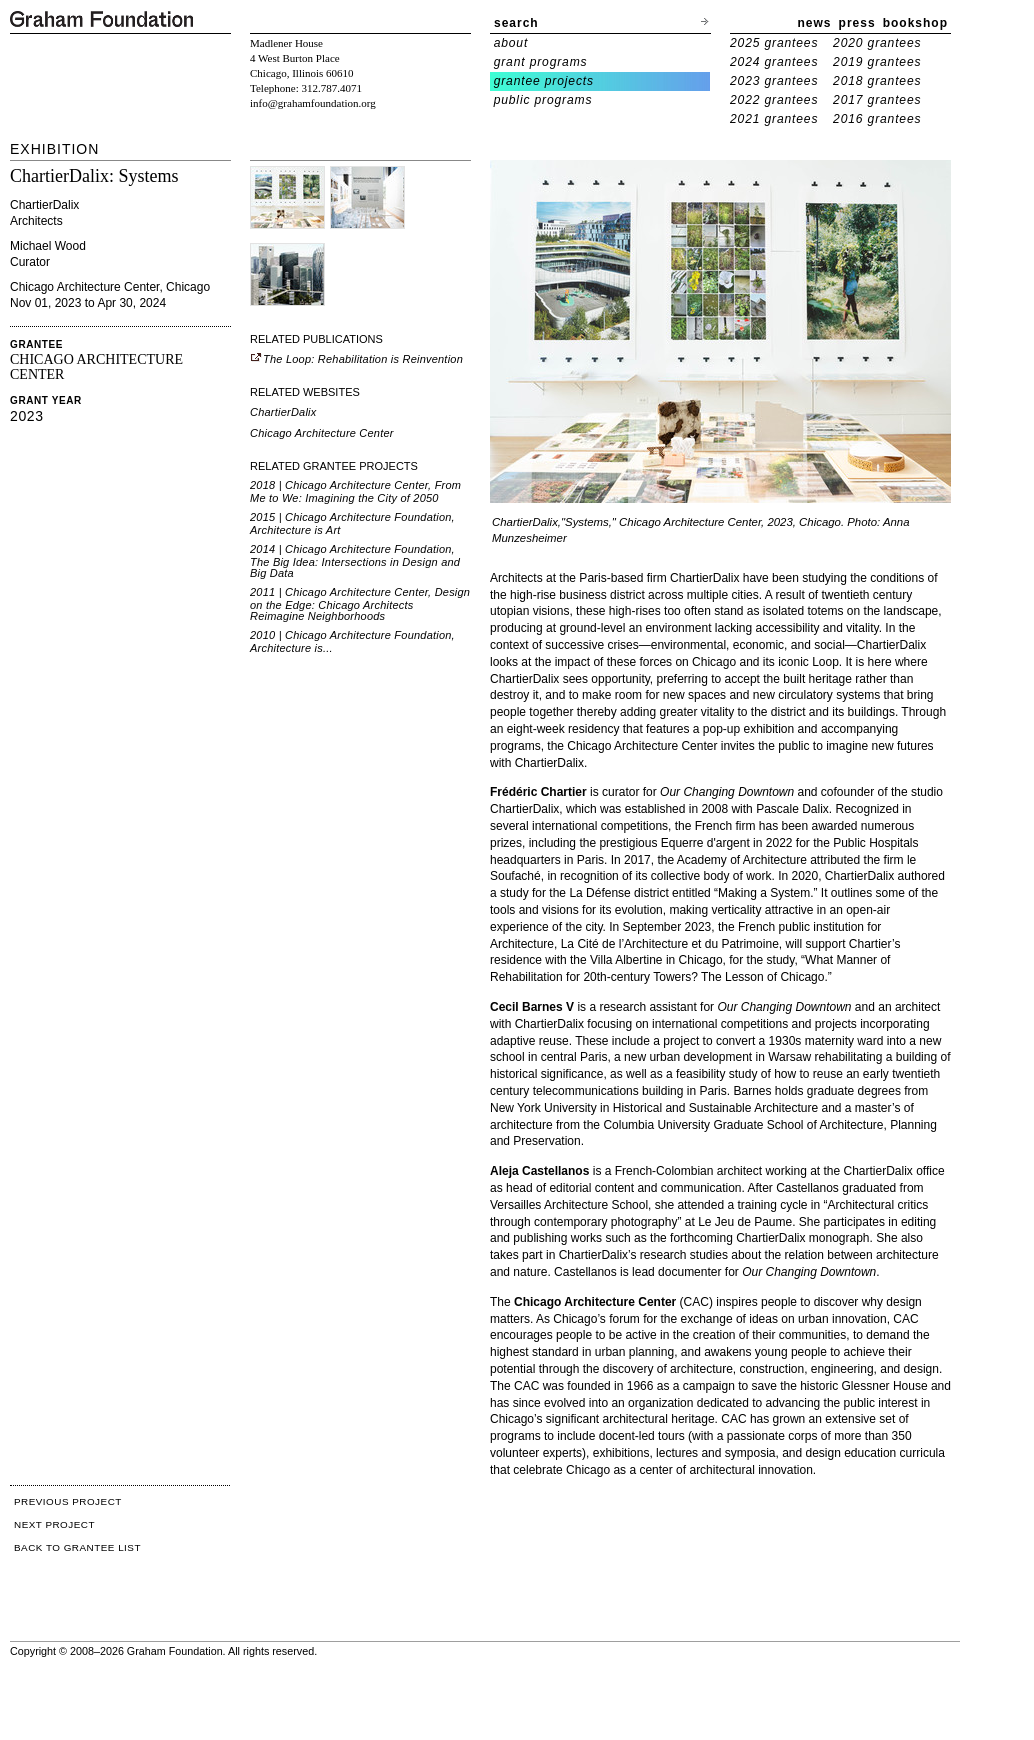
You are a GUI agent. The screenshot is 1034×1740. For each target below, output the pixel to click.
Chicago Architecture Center (322, 433)
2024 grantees (774, 62)
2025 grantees (774, 43)
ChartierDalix (283, 412)
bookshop (915, 23)
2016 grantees (877, 119)
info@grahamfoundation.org (313, 103)
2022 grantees (774, 100)
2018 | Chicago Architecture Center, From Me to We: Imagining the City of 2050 (355, 491)
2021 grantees (774, 119)
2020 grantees (877, 43)
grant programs (541, 62)
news (815, 23)
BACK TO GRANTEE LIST (77, 1547)
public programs (543, 100)
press (857, 23)
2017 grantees (877, 100)
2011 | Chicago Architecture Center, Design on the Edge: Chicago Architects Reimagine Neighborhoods (360, 604)
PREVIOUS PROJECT (68, 1501)
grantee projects (544, 81)
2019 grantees (877, 62)
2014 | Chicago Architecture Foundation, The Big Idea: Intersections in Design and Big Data (355, 561)
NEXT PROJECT (54, 1524)
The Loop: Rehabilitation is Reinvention (356, 359)
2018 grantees (877, 81)
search (516, 23)
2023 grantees (774, 81)
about (511, 43)
